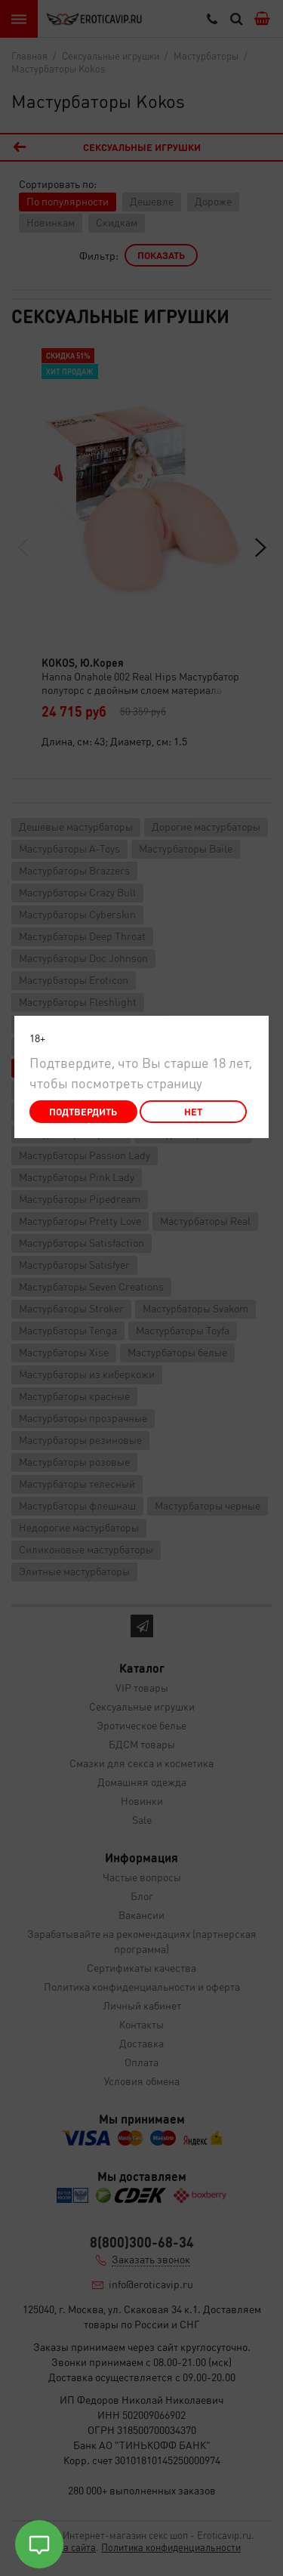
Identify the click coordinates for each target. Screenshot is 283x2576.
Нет (193, 1111)
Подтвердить (83, 1111)
